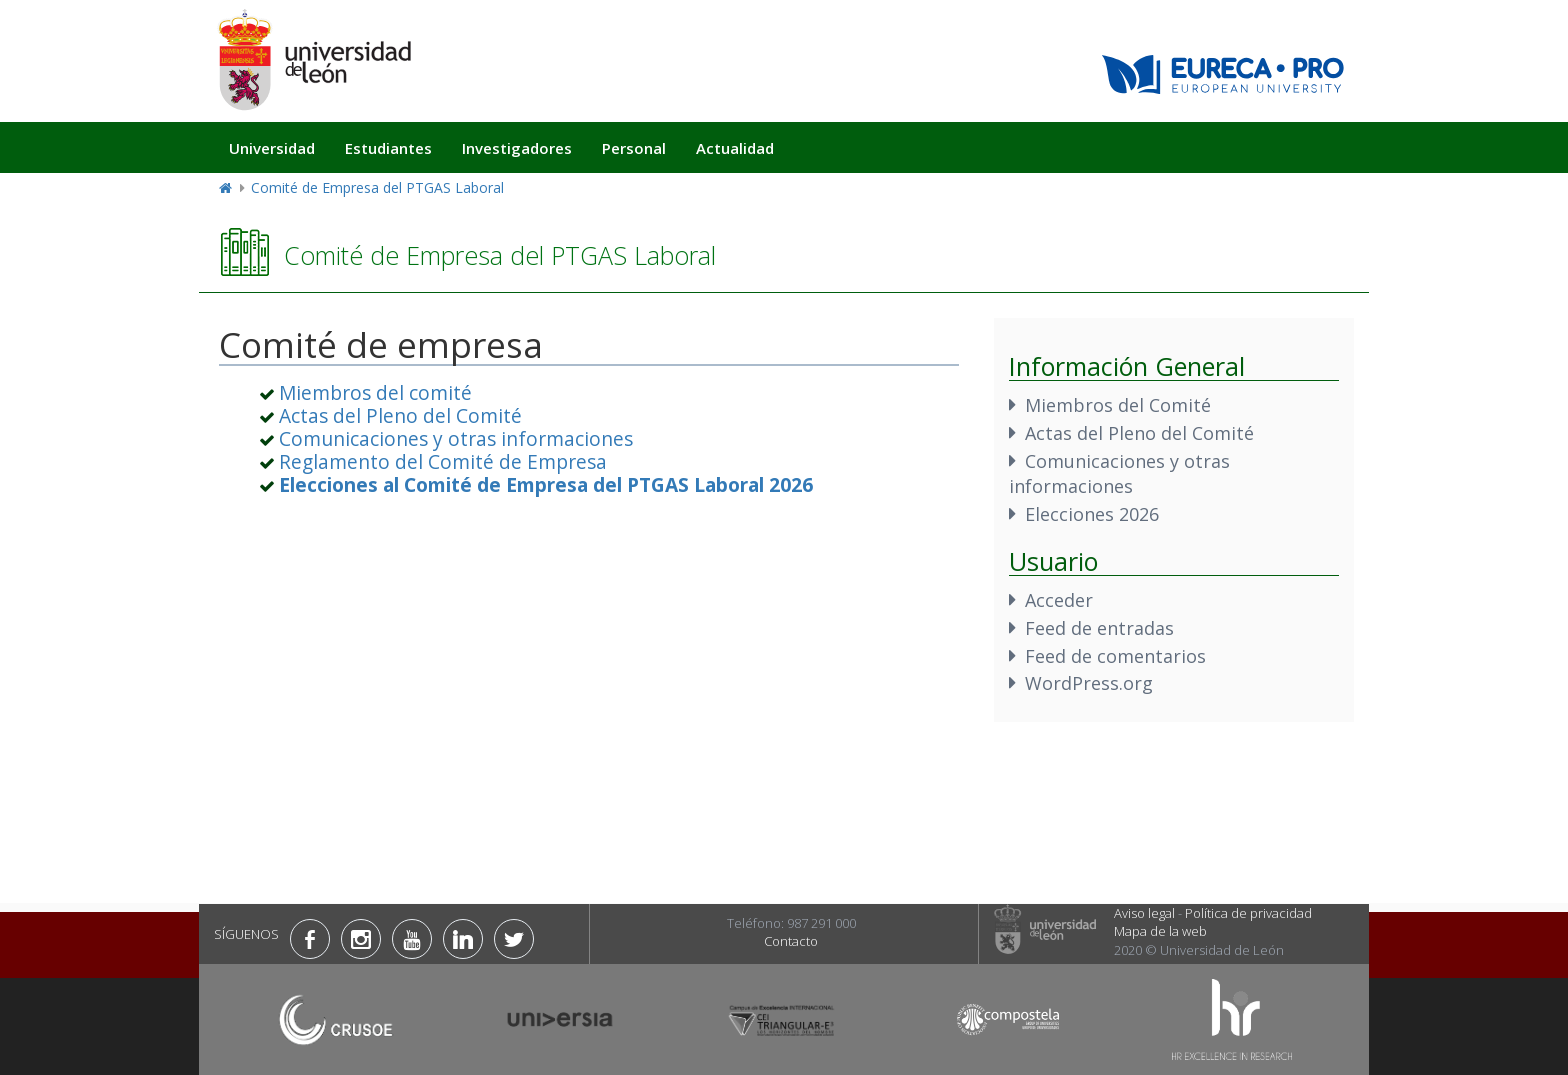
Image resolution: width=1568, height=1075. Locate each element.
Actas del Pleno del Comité (400, 415)
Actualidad (735, 148)
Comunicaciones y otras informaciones (456, 438)
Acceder (1059, 600)
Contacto (791, 941)
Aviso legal (1144, 913)
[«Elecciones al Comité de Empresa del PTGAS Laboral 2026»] (546, 484)
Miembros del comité (375, 392)
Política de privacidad (1248, 913)
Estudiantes (388, 148)
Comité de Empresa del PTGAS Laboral (377, 187)
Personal (634, 148)
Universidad (272, 148)
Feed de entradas (1099, 628)
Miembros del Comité (1118, 405)
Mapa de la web (1160, 931)
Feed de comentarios (1115, 656)
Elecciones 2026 (1092, 514)
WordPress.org (1089, 683)
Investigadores (517, 148)
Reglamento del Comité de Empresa (443, 461)
